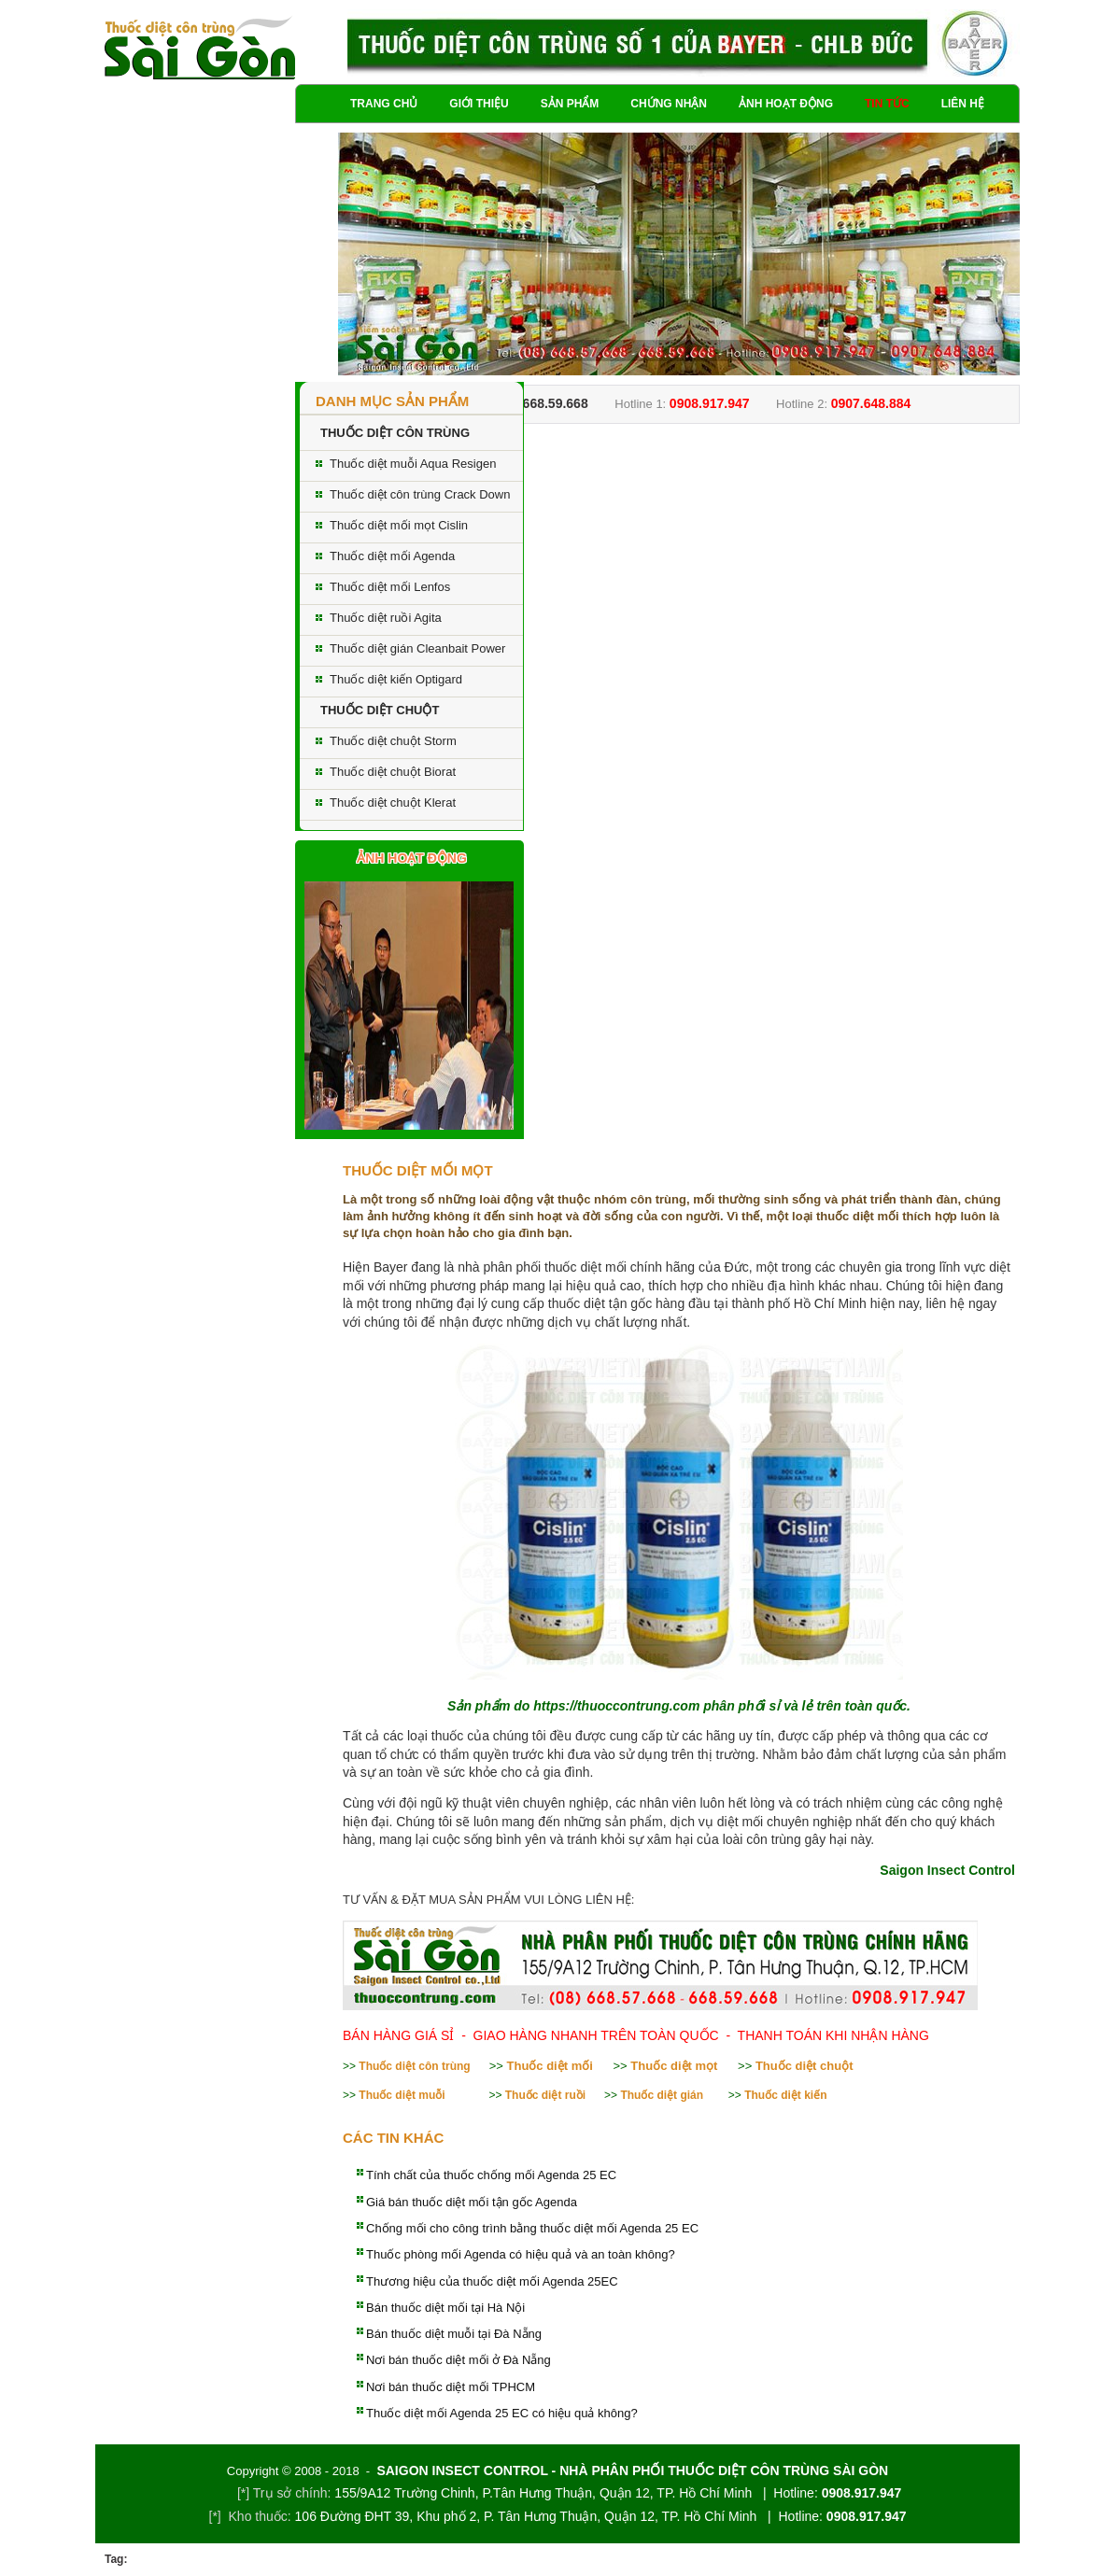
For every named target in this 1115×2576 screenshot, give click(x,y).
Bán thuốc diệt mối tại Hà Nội (445, 2308)
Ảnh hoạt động (786, 103)
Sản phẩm (570, 103)
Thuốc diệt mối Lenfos (390, 587)
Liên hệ (962, 103)
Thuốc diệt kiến (785, 2095)
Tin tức (887, 103)
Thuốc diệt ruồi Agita (386, 618)
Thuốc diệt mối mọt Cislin (399, 525)
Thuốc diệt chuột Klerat (393, 802)
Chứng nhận (668, 103)
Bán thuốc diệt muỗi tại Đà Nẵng (454, 2334)
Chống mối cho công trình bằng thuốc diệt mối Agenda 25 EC (532, 2228)
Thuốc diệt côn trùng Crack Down (420, 494)
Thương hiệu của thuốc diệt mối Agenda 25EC (492, 2281)
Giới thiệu (478, 103)
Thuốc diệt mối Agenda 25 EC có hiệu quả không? (502, 2413)
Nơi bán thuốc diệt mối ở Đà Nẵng (458, 2360)
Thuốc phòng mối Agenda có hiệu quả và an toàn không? (520, 2254)
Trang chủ (383, 103)
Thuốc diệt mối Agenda (392, 556)
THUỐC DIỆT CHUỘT (379, 710)
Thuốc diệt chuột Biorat (393, 772)
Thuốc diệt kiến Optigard (396, 679)
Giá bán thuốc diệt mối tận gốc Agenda (471, 2202)
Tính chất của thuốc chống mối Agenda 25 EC (491, 2175)
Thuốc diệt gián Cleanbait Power (417, 648)
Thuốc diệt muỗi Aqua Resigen (413, 464)
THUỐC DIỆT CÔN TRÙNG (395, 433)
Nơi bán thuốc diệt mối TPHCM (450, 2387)
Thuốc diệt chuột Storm (393, 741)
